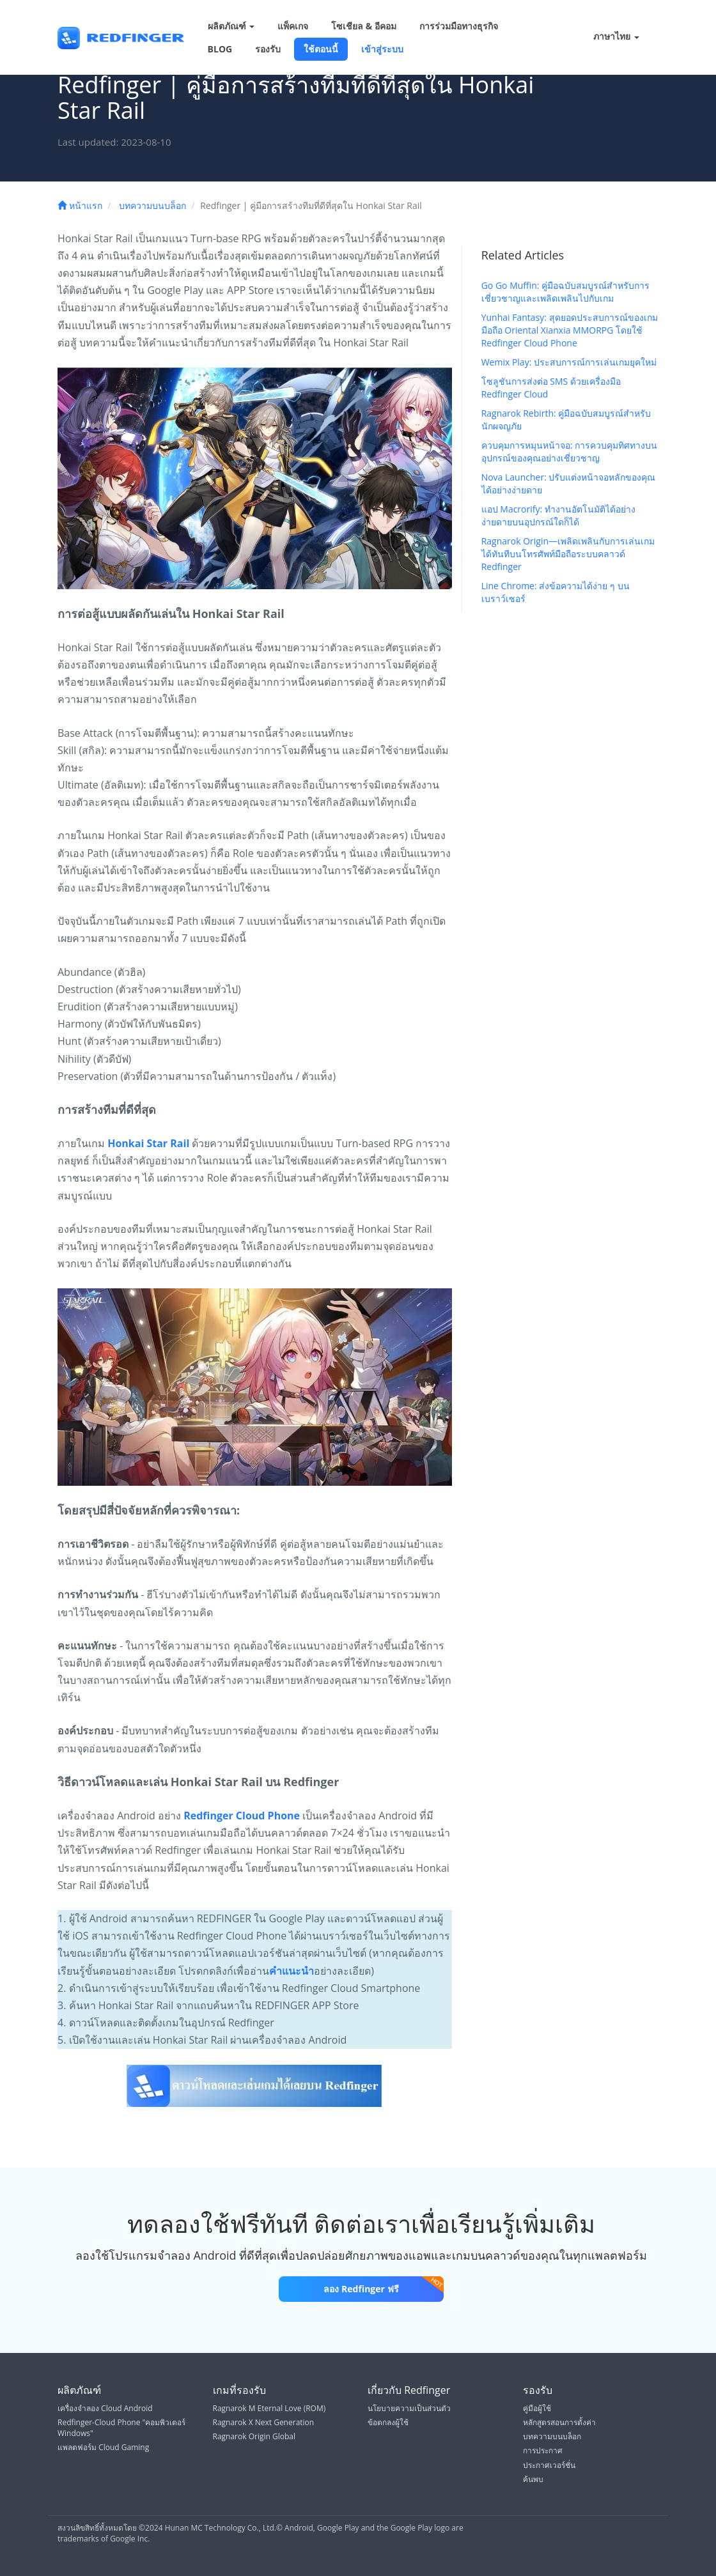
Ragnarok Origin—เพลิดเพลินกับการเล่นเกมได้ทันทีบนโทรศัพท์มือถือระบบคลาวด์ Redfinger (568, 554)
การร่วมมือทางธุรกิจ (458, 26)
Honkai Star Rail (148, 1143)
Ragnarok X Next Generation (264, 2422)
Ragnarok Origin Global (254, 2436)
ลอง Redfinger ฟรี (383, 2285)
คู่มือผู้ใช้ (537, 2408)
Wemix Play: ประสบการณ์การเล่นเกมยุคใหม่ (569, 362)
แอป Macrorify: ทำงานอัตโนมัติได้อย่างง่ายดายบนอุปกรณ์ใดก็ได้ (558, 515)
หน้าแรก (80, 205)
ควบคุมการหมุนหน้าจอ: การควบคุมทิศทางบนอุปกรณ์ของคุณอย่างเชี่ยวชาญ (569, 451)
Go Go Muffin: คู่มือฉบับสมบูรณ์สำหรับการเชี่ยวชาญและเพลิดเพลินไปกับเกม (565, 291)
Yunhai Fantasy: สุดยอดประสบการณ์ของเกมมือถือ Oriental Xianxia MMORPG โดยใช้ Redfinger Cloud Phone (569, 330)
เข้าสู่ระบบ (382, 49)
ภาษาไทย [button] (608, 37)
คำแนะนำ (291, 1971)
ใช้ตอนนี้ (321, 49)
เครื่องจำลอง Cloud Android (105, 2408)
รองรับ (268, 49)
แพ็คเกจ (292, 26)
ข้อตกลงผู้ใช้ (388, 2422)
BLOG (220, 49)
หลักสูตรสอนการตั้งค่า (559, 2422)
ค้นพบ (533, 2479)
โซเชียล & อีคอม (363, 26)
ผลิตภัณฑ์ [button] (231, 26)
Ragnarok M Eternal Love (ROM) (269, 2408)
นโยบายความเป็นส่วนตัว (409, 2408)
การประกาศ (543, 2450)
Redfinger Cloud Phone (241, 1816)
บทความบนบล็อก (152, 205)
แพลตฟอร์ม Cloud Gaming (103, 2447)
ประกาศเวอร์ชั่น (549, 2465)
